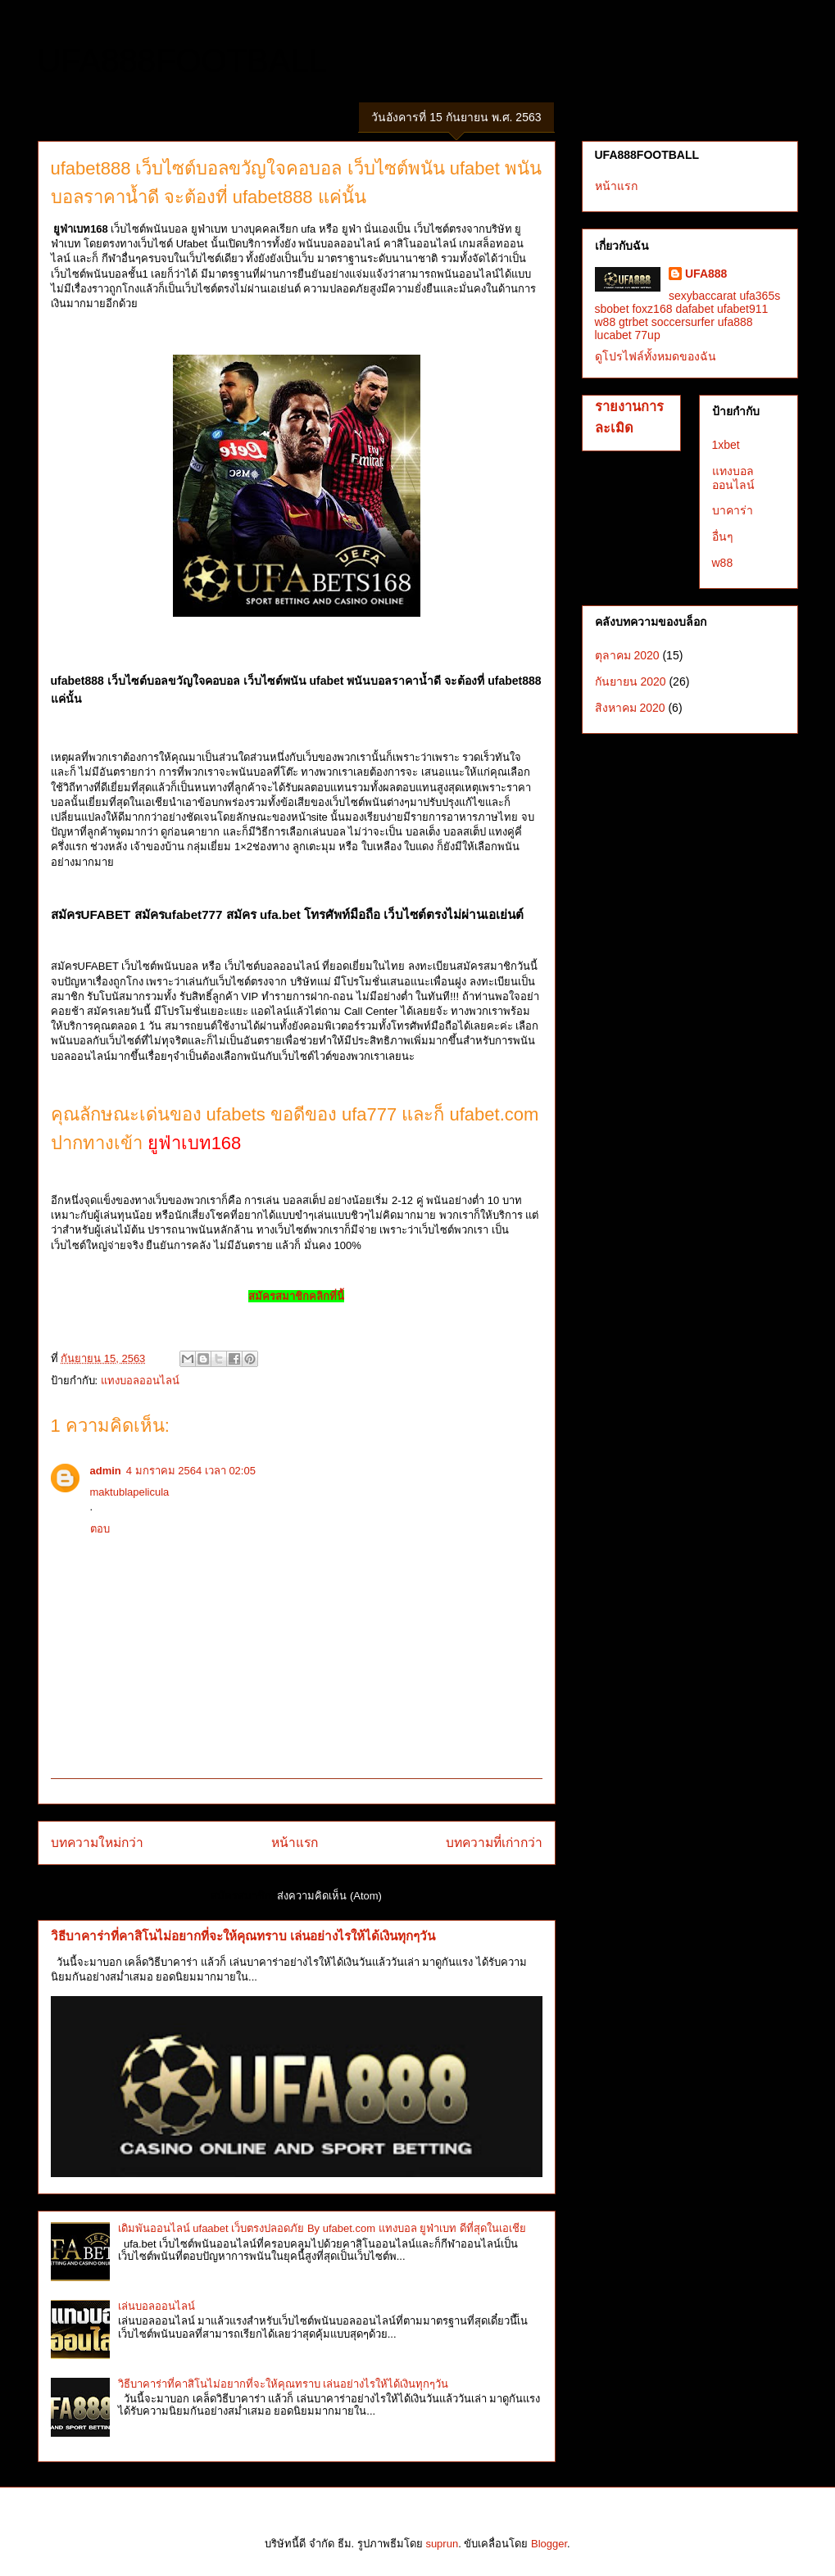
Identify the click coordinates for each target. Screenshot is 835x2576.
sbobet (612, 308)
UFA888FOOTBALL (182, 61)
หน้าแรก (294, 1842)
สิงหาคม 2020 (630, 707)
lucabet (613, 335)
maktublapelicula (130, 1492)
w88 (605, 321)
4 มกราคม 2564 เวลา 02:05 (191, 1471)
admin (105, 1471)
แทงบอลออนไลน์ (140, 1380)
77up (647, 335)
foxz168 (652, 308)
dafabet (694, 308)
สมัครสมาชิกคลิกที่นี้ (296, 1296)
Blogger (549, 2544)
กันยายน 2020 (630, 681)
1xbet (726, 444)
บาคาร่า (732, 510)
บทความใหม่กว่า (97, 1842)
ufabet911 (742, 308)
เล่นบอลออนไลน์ (156, 2306)
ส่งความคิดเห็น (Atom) (329, 1896)
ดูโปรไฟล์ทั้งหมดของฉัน (655, 356)
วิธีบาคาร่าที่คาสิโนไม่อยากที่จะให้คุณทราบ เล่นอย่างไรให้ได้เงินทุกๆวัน (243, 1936)
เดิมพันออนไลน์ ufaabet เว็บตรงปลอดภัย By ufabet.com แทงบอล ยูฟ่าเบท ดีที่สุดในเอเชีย (322, 2228)
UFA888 (706, 273)
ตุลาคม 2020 (627, 655)
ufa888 (735, 321)
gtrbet (633, 321)
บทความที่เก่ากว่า (494, 1842)
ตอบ (100, 1529)
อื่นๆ (722, 536)
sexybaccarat (702, 295)
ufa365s (759, 295)
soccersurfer (683, 321)
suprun (441, 2544)
